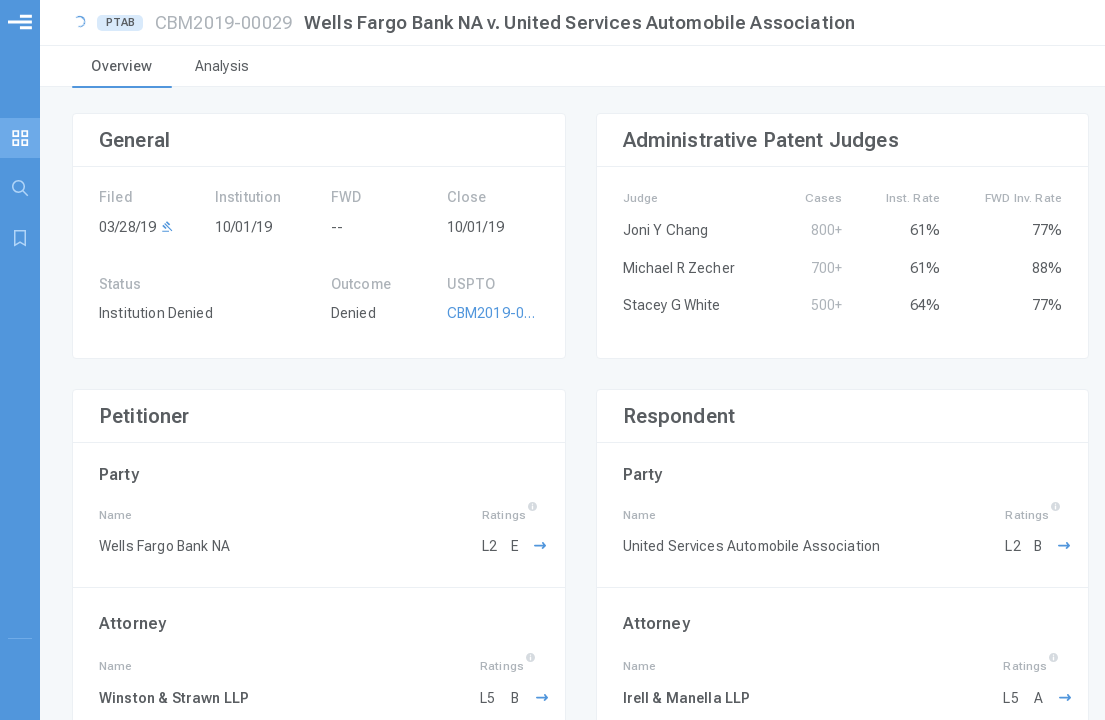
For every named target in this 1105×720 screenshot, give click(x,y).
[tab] (122, 68)
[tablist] (572, 68)
